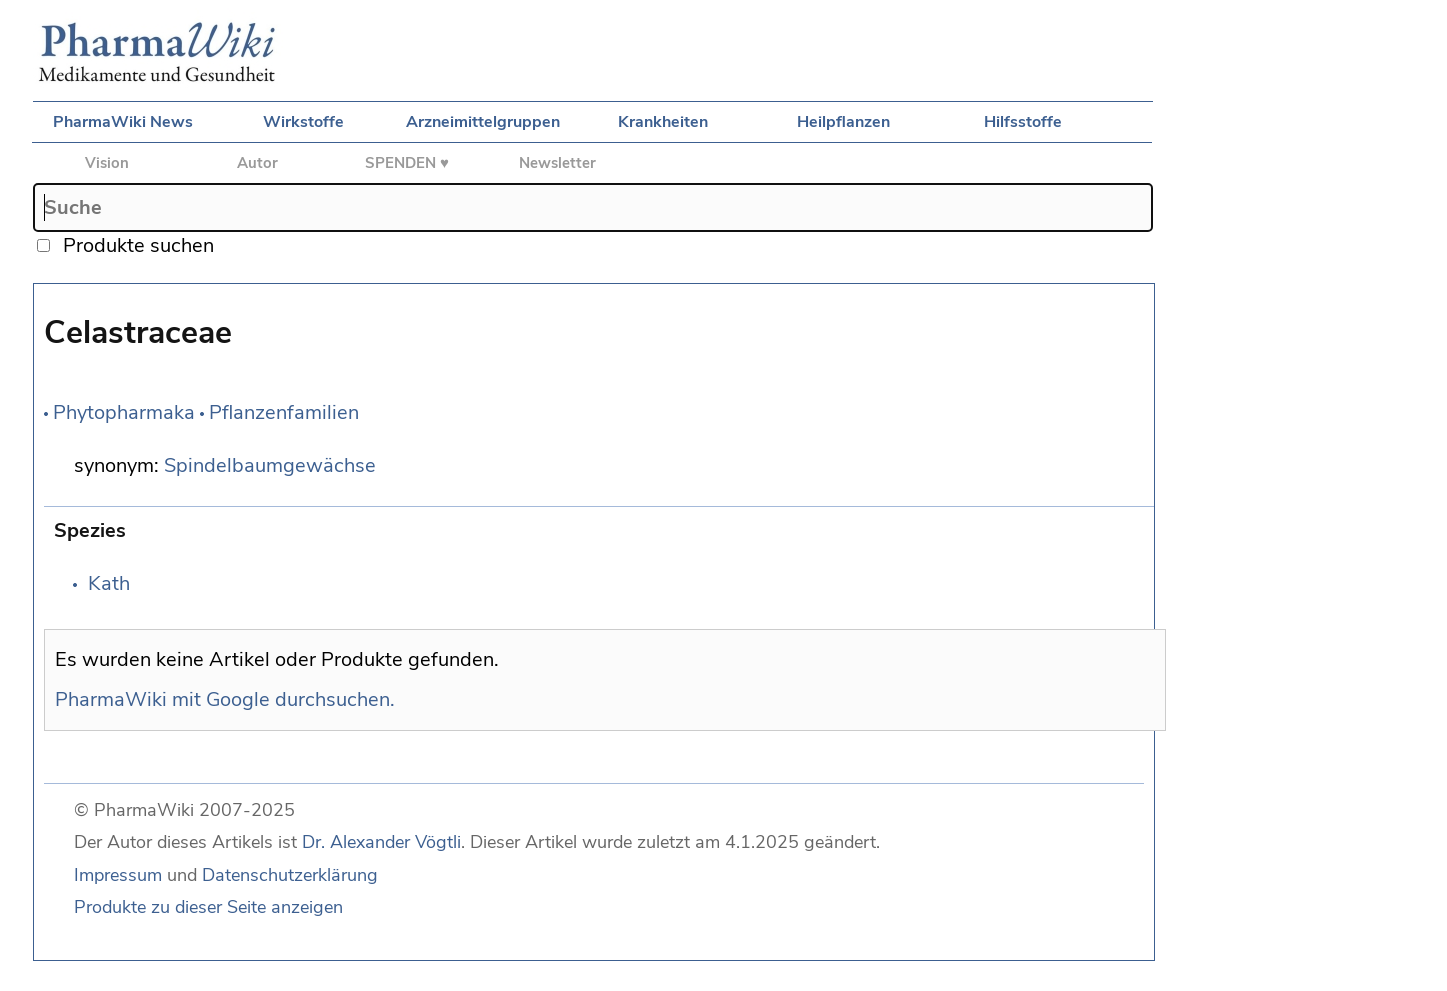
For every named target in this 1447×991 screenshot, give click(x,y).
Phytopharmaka (124, 412)
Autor (257, 163)
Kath (109, 583)
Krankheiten (663, 122)
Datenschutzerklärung (290, 875)
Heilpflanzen (843, 122)
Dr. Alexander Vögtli (381, 842)
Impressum (118, 875)
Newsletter (557, 163)
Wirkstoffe (303, 122)
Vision (107, 163)
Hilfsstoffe (1023, 122)
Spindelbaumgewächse (270, 465)
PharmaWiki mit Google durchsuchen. (225, 699)
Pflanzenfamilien (284, 412)
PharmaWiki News (123, 122)
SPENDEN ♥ (407, 163)
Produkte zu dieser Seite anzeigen (208, 907)
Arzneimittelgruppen (483, 122)
